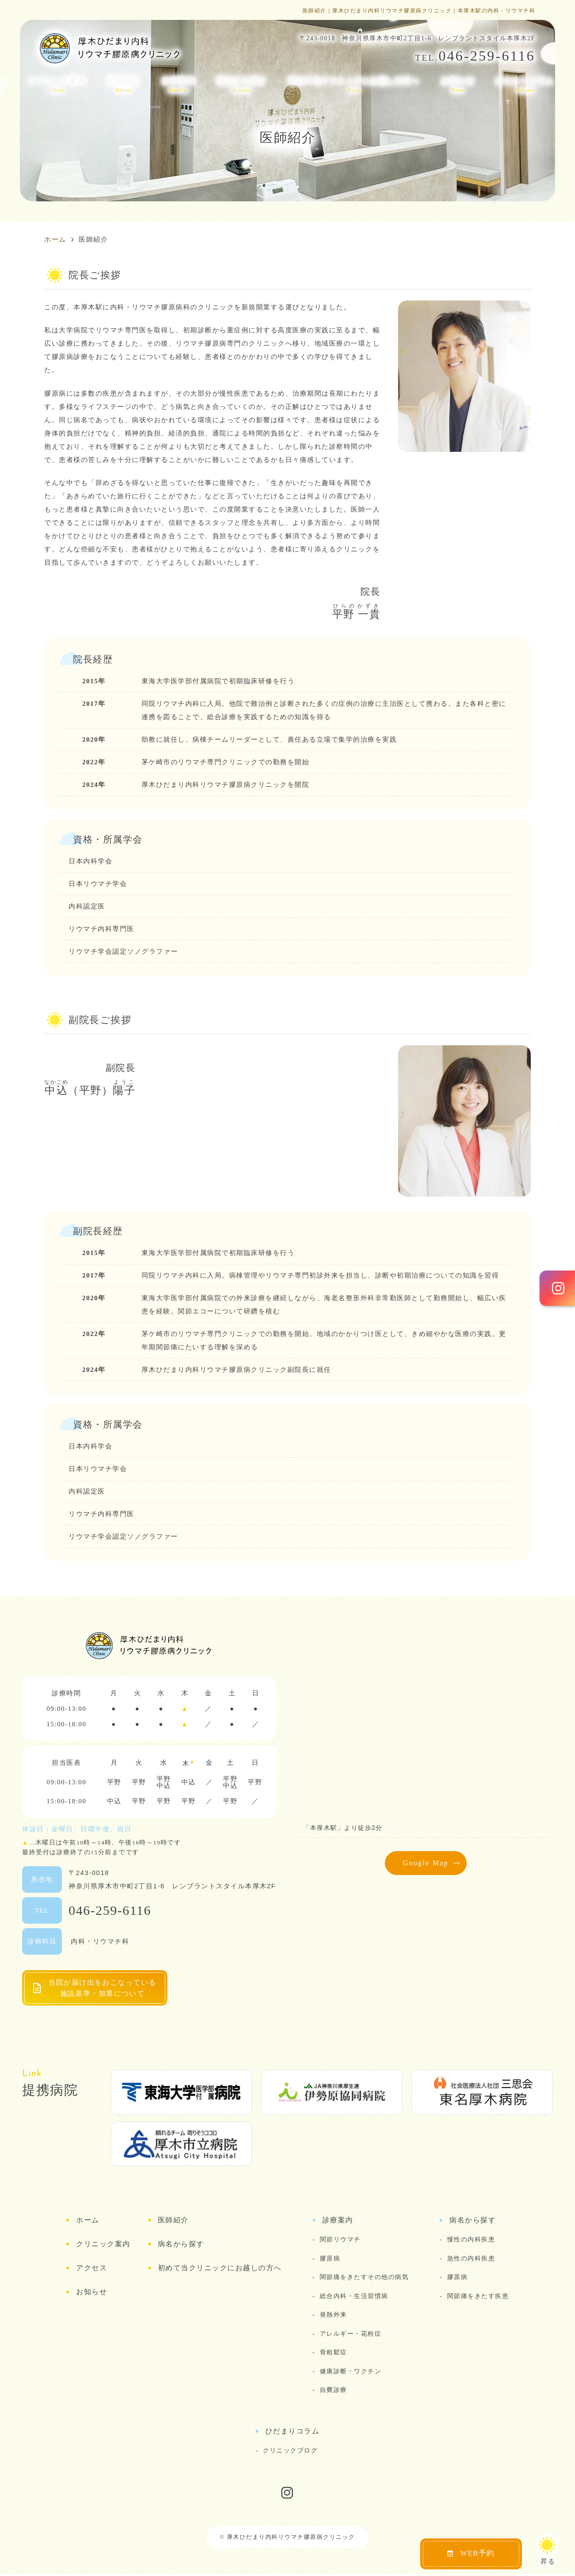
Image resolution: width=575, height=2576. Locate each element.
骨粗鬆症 (333, 2353)
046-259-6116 (110, 1910)
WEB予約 (471, 2553)
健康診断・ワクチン (351, 2372)
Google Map (425, 1863)
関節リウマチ (340, 2240)
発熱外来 (333, 2315)
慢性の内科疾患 (471, 2240)
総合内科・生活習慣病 (354, 2296)
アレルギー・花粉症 (351, 2334)
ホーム (88, 2221)
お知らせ (457, 84)
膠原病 (330, 2259)
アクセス (91, 2269)
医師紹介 (123, 84)
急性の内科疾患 (471, 2259)
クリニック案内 (57, 84)
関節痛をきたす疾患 (478, 2296)
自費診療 (333, 2391)
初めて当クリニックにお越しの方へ (353, 84)
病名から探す (241, 84)
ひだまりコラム (525, 84)
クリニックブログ (290, 2451)
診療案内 (178, 84)
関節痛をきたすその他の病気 (364, 2278)
